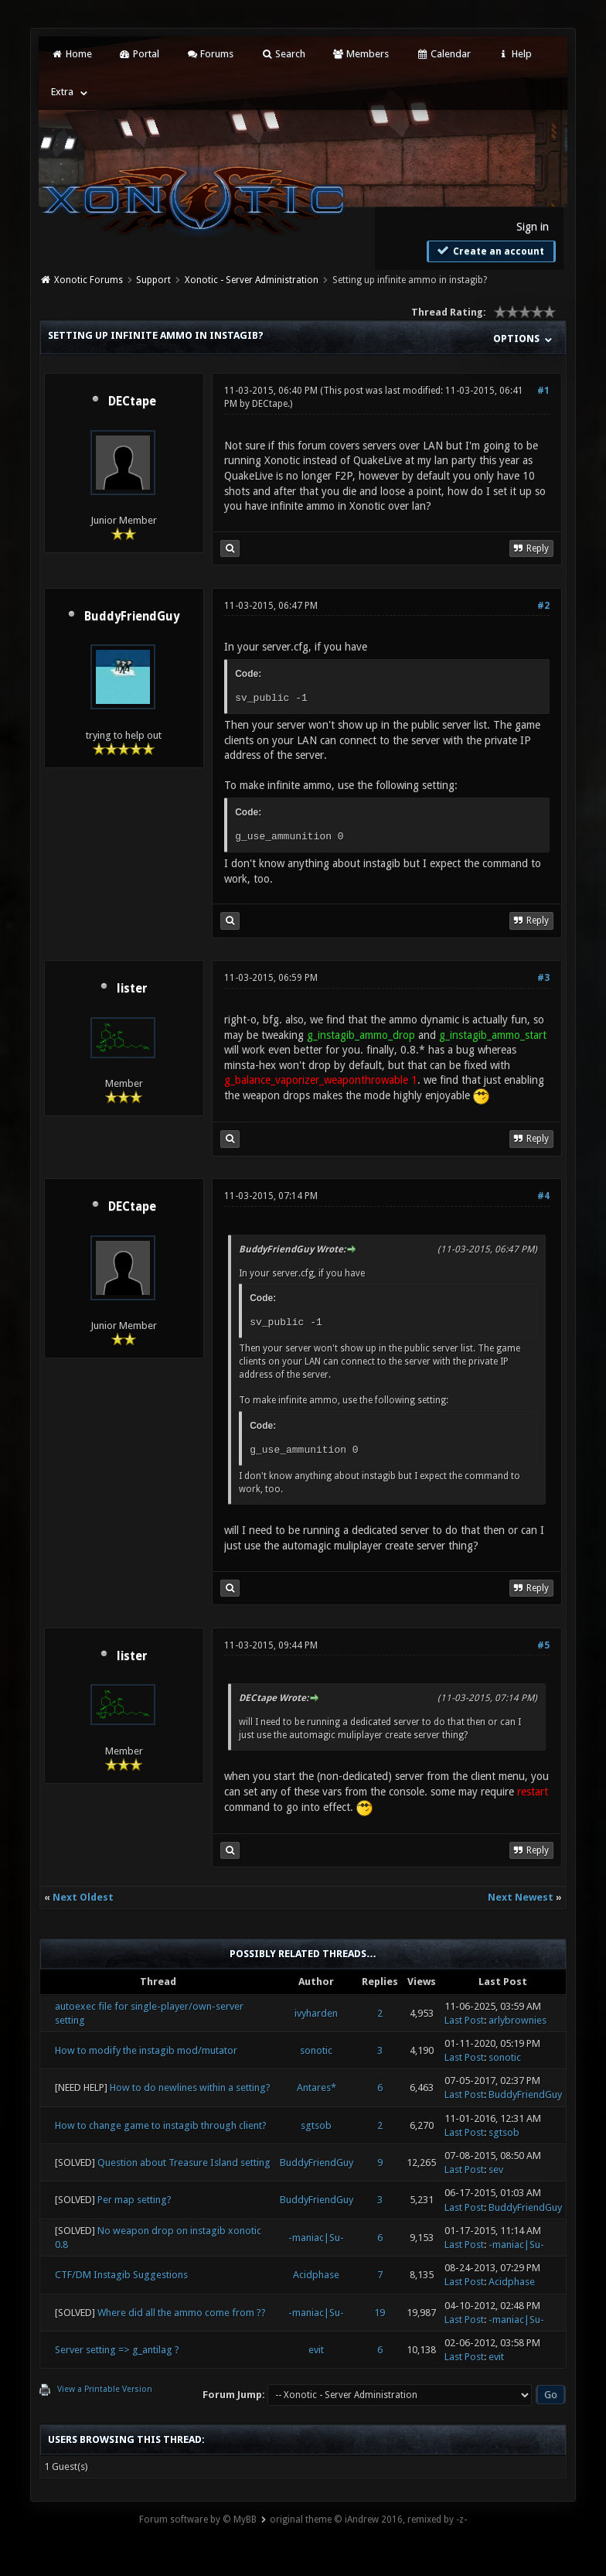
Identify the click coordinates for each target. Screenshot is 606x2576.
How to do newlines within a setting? (190, 2087)
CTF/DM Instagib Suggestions (121, 2274)
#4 (543, 1196)
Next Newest (520, 1897)
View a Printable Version (104, 2389)
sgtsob (316, 2125)
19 (379, 2312)
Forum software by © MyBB (198, 2519)
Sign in (532, 226)
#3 (543, 977)
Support (153, 280)
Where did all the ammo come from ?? (181, 2312)
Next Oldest (83, 1897)
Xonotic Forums (88, 280)
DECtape (132, 401)
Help (515, 54)
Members (360, 54)
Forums (209, 54)
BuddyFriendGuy (131, 617)
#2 (543, 605)
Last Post (464, 2020)
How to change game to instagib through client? (161, 2125)
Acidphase (316, 2274)
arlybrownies (517, 2020)
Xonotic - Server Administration (251, 280)
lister (132, 989)
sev (496, 2169)
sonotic (316, 2050)
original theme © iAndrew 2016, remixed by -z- (368, 2519)
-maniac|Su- (316, 2237)
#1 (543, 390)
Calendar (443, 54)
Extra (62, 91)
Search (282, 54)
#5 (543, 1645)
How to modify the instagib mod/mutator (146, 2050)
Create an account (489, 250)
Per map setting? (134, 2199)
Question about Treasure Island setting (184, 2162)
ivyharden (316, 2013)
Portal (139, 54)
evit (316, 2350)
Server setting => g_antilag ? (117, 2350)
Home (71, 54)
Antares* (316, 2087)
